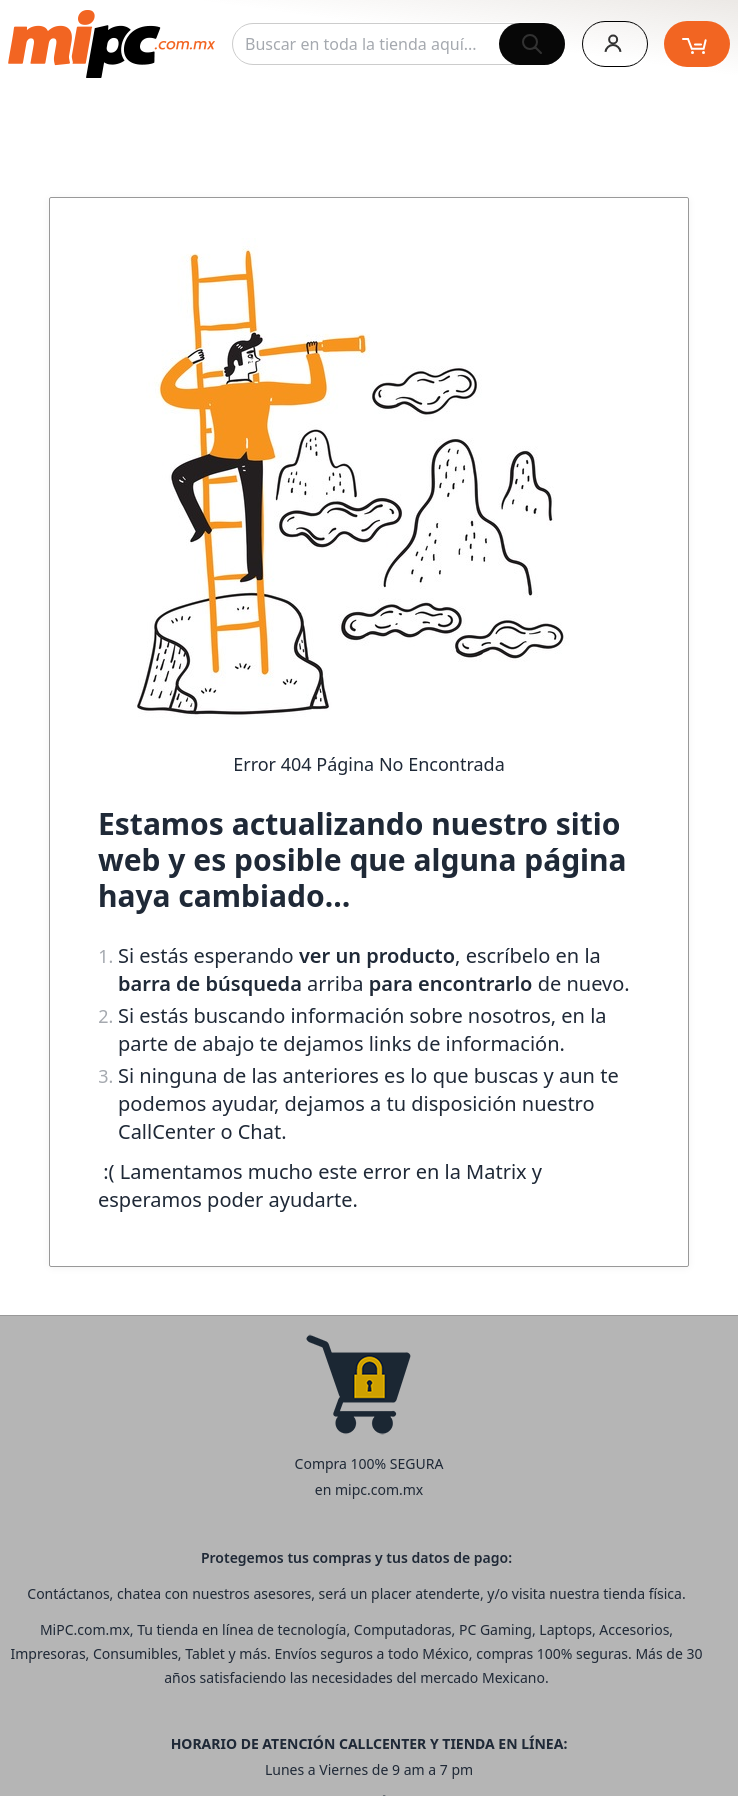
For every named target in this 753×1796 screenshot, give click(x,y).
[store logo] (111, 44)
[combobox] (398, 44)
